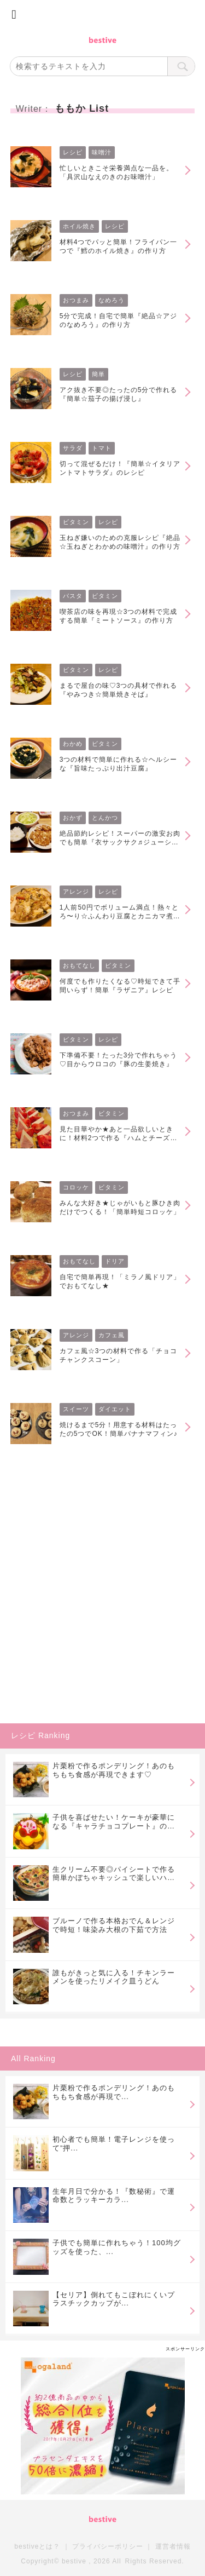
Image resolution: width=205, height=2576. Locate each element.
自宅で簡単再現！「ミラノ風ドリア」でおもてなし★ (120, 1281)
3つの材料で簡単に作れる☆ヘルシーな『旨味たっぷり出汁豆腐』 (119, 764)
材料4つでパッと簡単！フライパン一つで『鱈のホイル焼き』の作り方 (119, 246)
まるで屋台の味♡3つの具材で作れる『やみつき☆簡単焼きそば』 (119, 690)
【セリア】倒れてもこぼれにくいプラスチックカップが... (113, 2299)
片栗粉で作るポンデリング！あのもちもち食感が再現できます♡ (113, 1770)
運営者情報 (173, 2546)
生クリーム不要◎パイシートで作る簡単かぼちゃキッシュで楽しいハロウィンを (113, 1873)
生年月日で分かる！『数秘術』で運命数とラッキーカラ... (113, 2195)
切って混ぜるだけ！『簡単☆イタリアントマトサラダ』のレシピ (120, 468)
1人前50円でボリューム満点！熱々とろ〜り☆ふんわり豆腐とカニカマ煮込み (120, 912)
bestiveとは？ (37, 2546)
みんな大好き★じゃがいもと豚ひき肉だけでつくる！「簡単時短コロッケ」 (120, 1207)
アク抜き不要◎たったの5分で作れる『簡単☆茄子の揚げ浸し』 (119, 394)
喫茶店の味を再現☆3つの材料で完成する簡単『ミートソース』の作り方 (119, 616)
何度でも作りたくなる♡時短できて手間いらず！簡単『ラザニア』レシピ (120, 986)
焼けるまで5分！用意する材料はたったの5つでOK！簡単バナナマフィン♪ (119, 1429)
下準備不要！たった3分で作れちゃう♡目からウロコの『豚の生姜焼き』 (119, 1059)
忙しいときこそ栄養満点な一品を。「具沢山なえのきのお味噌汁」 (116, 172)
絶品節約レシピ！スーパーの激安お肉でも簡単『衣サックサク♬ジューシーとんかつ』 (120, 838)
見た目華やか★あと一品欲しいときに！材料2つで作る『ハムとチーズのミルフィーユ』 (119, 1133)
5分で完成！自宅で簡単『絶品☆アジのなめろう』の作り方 (119, 320)
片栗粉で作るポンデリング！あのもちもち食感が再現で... (113, 2092)
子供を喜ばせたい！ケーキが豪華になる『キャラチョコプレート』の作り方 (113, 1821)
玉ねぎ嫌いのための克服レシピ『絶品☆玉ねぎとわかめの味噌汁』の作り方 (120, 542)
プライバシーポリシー (107, 2546)
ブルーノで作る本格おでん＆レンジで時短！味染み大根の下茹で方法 (113, 1925)
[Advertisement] (102, 1613)
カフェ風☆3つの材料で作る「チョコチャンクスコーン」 (119, 1355)
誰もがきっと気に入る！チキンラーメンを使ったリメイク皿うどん (113, 1977)
